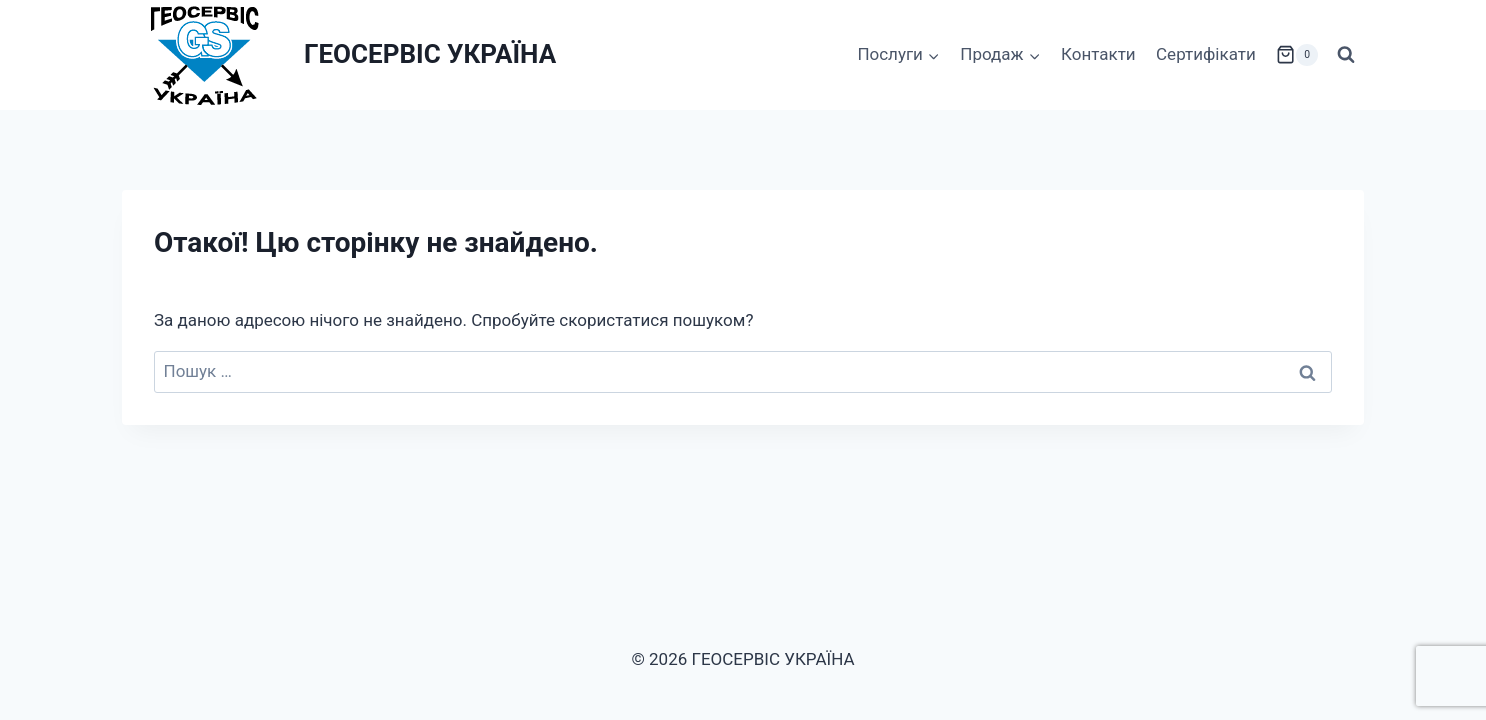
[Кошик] (1297, 55)
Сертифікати (1206, 54)
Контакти (1098, 54)
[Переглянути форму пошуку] (1346, 55)
